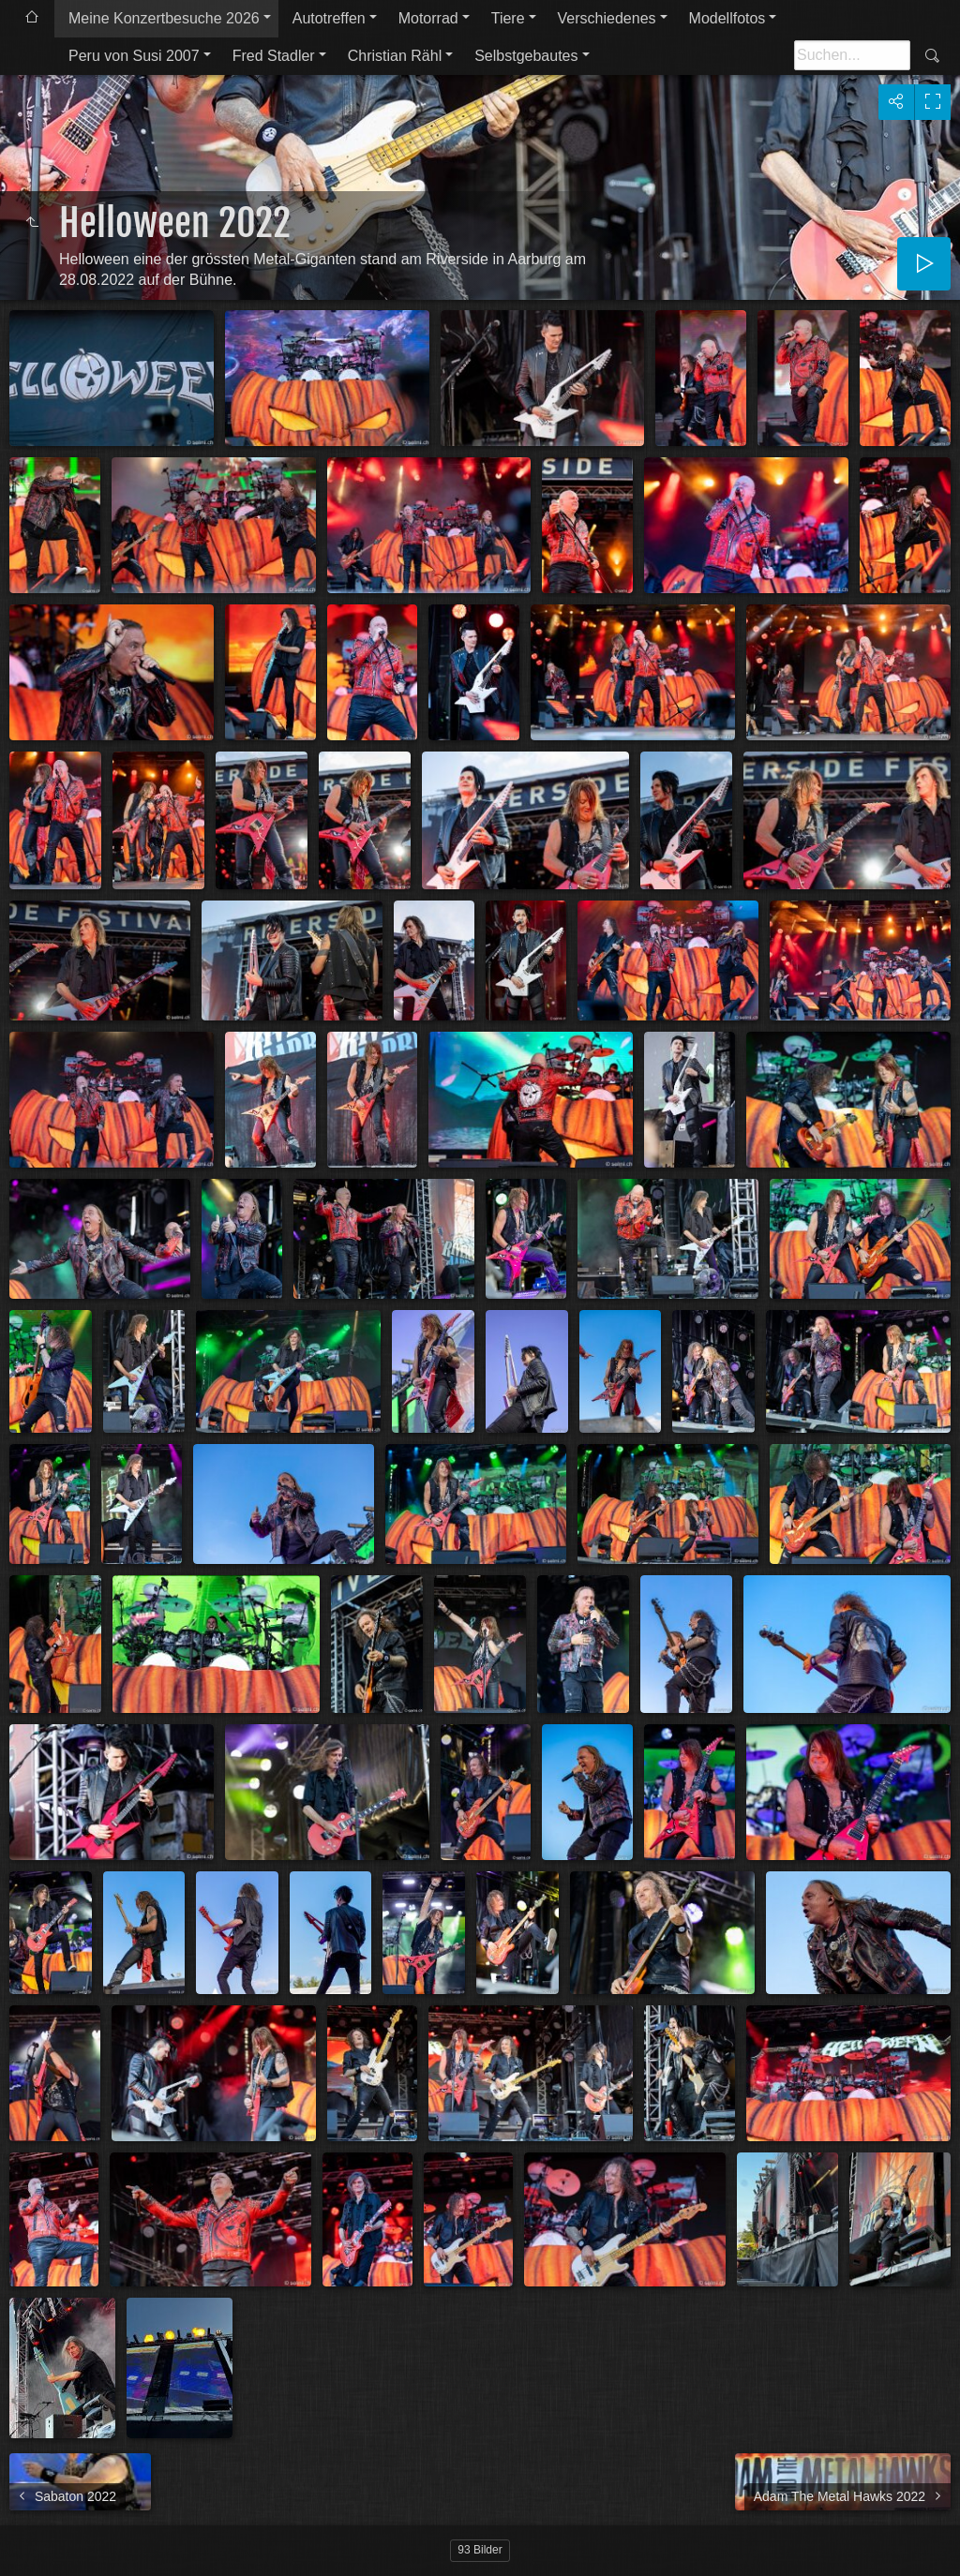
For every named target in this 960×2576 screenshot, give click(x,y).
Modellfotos (727, 18)
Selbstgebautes (526, 56)
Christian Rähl (395, 56)
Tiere (508, 18)
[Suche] (852, 55)
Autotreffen (329, 18)
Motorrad (428, 18)
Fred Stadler (273, 56)
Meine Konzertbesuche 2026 (164, 18)
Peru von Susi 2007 (134, 56)
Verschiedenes (607, 18)
